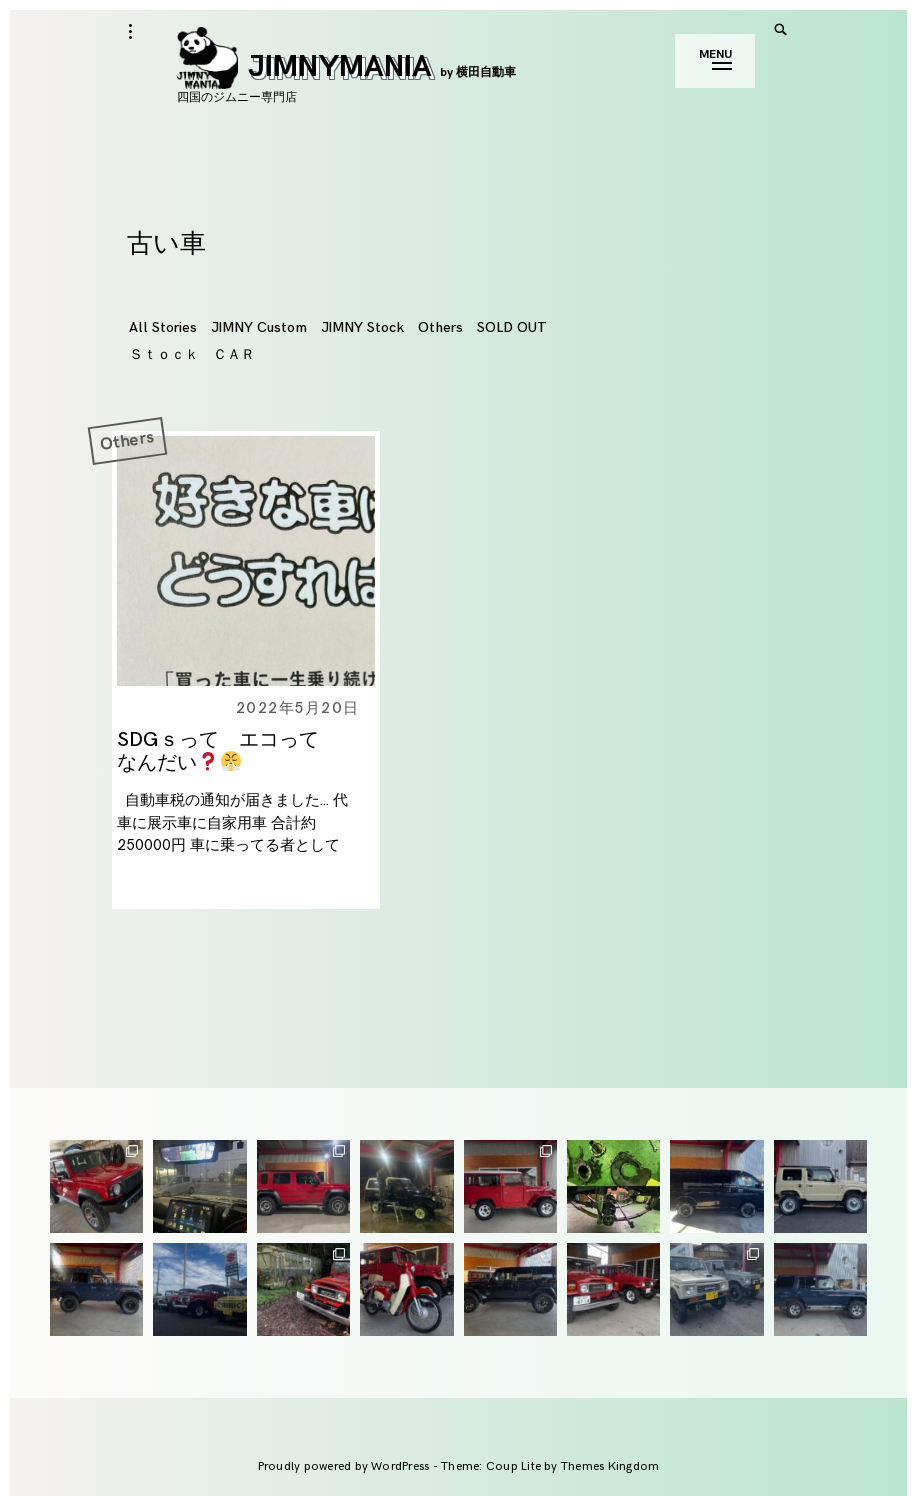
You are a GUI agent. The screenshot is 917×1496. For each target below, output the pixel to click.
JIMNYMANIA (346, 67)
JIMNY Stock (362, 327)
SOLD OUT (512, 327)
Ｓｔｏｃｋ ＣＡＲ (192, 354)
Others (440, 327)
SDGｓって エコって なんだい (228, 751)
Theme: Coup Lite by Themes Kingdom (550, 1466)
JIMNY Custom (259, 327)
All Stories (163, 327)
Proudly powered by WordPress (345, 1466)
